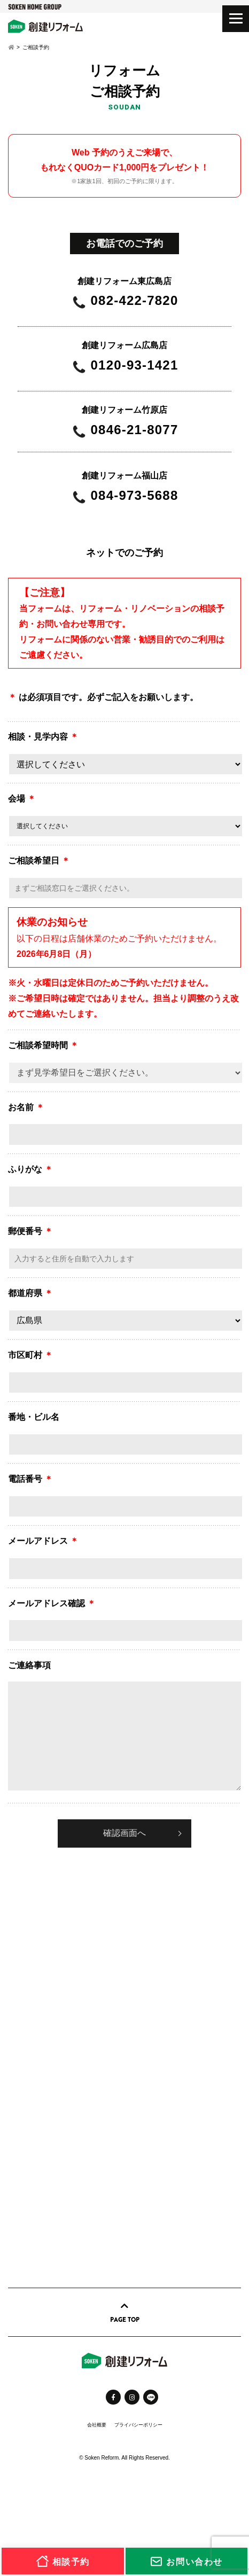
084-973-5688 (134, 495)
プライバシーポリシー (138, 2425)
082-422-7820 (134, 301)
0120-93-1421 (134, 365)
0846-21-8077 (134, 430)
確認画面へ (124, 1832)
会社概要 (96, 2425)
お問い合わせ (186, 2561)
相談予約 (63, 2561)
